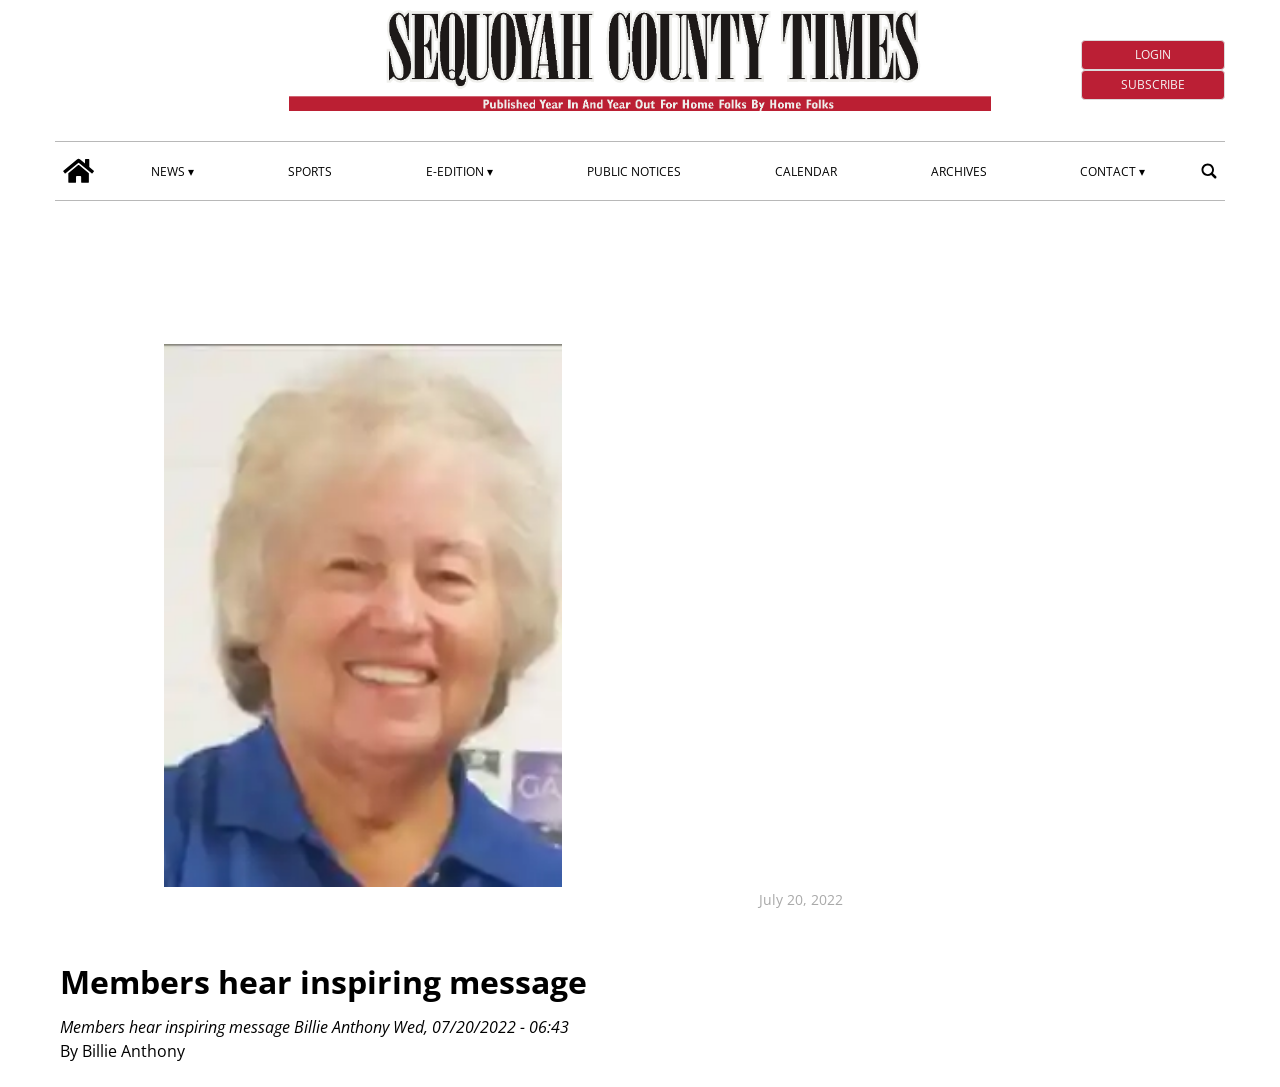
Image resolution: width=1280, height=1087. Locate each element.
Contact (1108, 171)
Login (1153, 54)
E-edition (455, 171)
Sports (310, 171)
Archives (959, 171)
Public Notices (634, 171)
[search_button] (1209, 171)
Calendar (806, 171)
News (168, 171)
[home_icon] (79, 171)
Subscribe (1153, 84)
